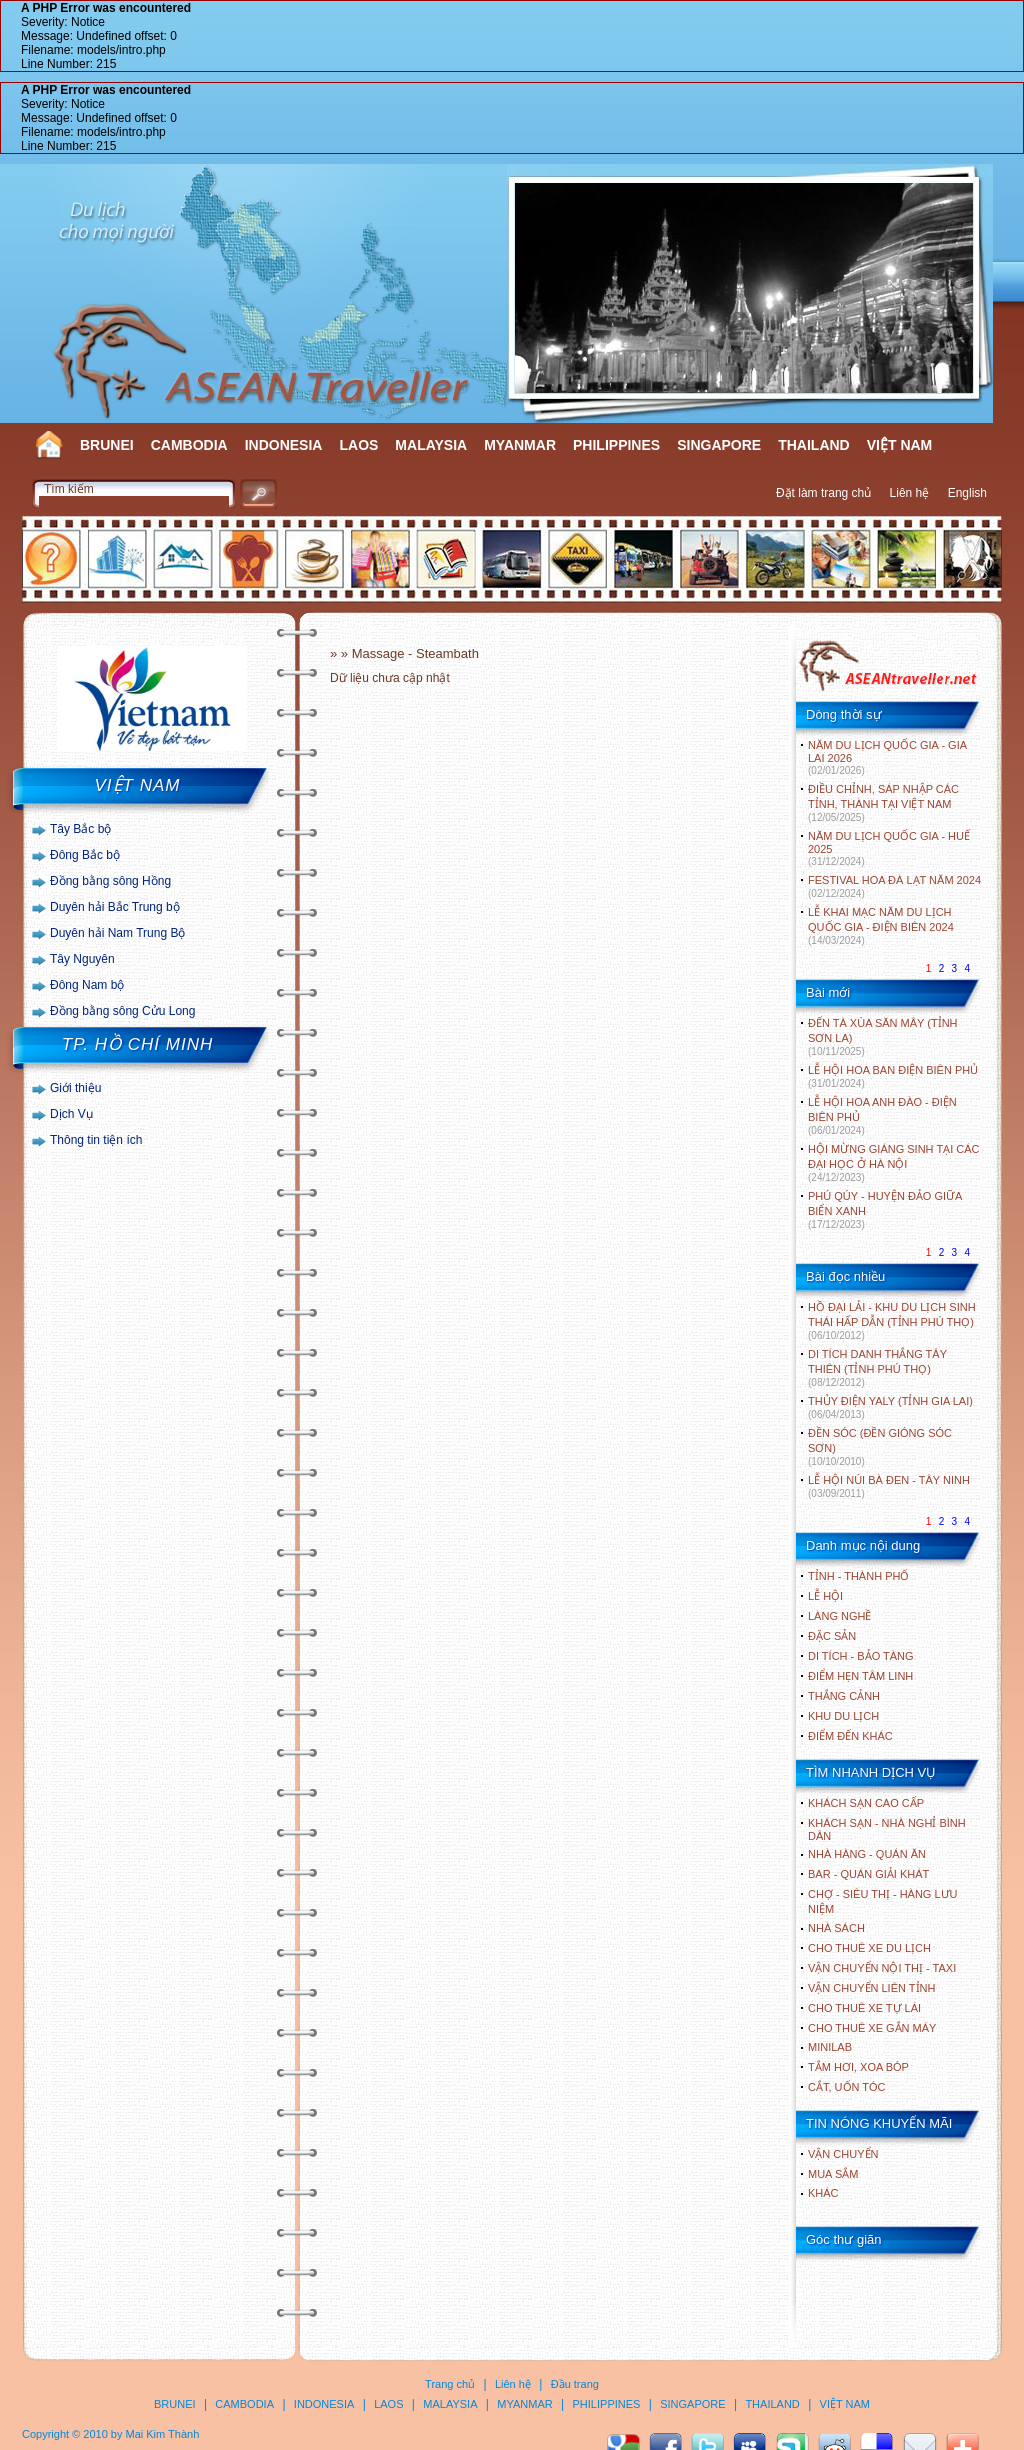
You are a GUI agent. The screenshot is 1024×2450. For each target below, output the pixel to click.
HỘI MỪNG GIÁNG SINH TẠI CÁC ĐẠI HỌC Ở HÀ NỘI (893, 1163)
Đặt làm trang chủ (823, 493)
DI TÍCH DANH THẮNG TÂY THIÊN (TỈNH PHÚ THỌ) (877, 1368)
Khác (823, 2193)
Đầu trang (575, 2384)
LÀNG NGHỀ (839, 1616)
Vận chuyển (843, 2154)
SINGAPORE (719, 445)
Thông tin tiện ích (96, 1140)
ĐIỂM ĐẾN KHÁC (850, 1736)
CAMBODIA (189, 445)
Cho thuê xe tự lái (864, 2008)
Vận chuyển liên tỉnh (871, 1988)
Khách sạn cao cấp (866, 1803)
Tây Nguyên (82, 959)
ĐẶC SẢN (832, 1636)
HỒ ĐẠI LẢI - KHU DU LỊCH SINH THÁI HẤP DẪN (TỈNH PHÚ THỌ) (892, 1321)
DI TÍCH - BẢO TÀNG (861, 1656)
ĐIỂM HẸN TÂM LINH (860, 1676)
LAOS (358, 445)
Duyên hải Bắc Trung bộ (115, 907)
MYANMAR (520, 445)
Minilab (830, 2047)
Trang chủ (450, 2384)
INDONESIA (284, 445)
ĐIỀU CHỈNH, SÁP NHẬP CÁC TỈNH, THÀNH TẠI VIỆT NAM (883, 803)
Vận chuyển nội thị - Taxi (882, 1968)
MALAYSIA (431, 445)
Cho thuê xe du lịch (869, 1948)
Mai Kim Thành (163, 2434)
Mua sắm (833, 2174)
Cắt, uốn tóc (847, 2087)
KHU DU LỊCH (843, 1716)
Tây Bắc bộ (80, 829)
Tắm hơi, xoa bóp (858, 2067)
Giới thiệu (75, 1088)
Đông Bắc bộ (85, 855)
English (967, 493)
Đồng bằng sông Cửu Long (122, 1011)
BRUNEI (107, 445)
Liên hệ (910, 493)
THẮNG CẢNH (844, 1696)
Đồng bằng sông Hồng (110, 881)
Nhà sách (836, 1928)
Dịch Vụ (71, 1114)
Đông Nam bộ (87, 985)
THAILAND (814, 445)
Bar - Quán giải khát (868, 1874)
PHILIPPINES (616, 445)
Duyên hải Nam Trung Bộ (117, 933)
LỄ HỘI (825, 1596)
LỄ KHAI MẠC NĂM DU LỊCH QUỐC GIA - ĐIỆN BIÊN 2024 (881, 926)
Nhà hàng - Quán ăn (867, 1854)
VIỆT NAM (900, 445)
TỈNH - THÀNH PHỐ (858, 1576)
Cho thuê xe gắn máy (872, 2028)
